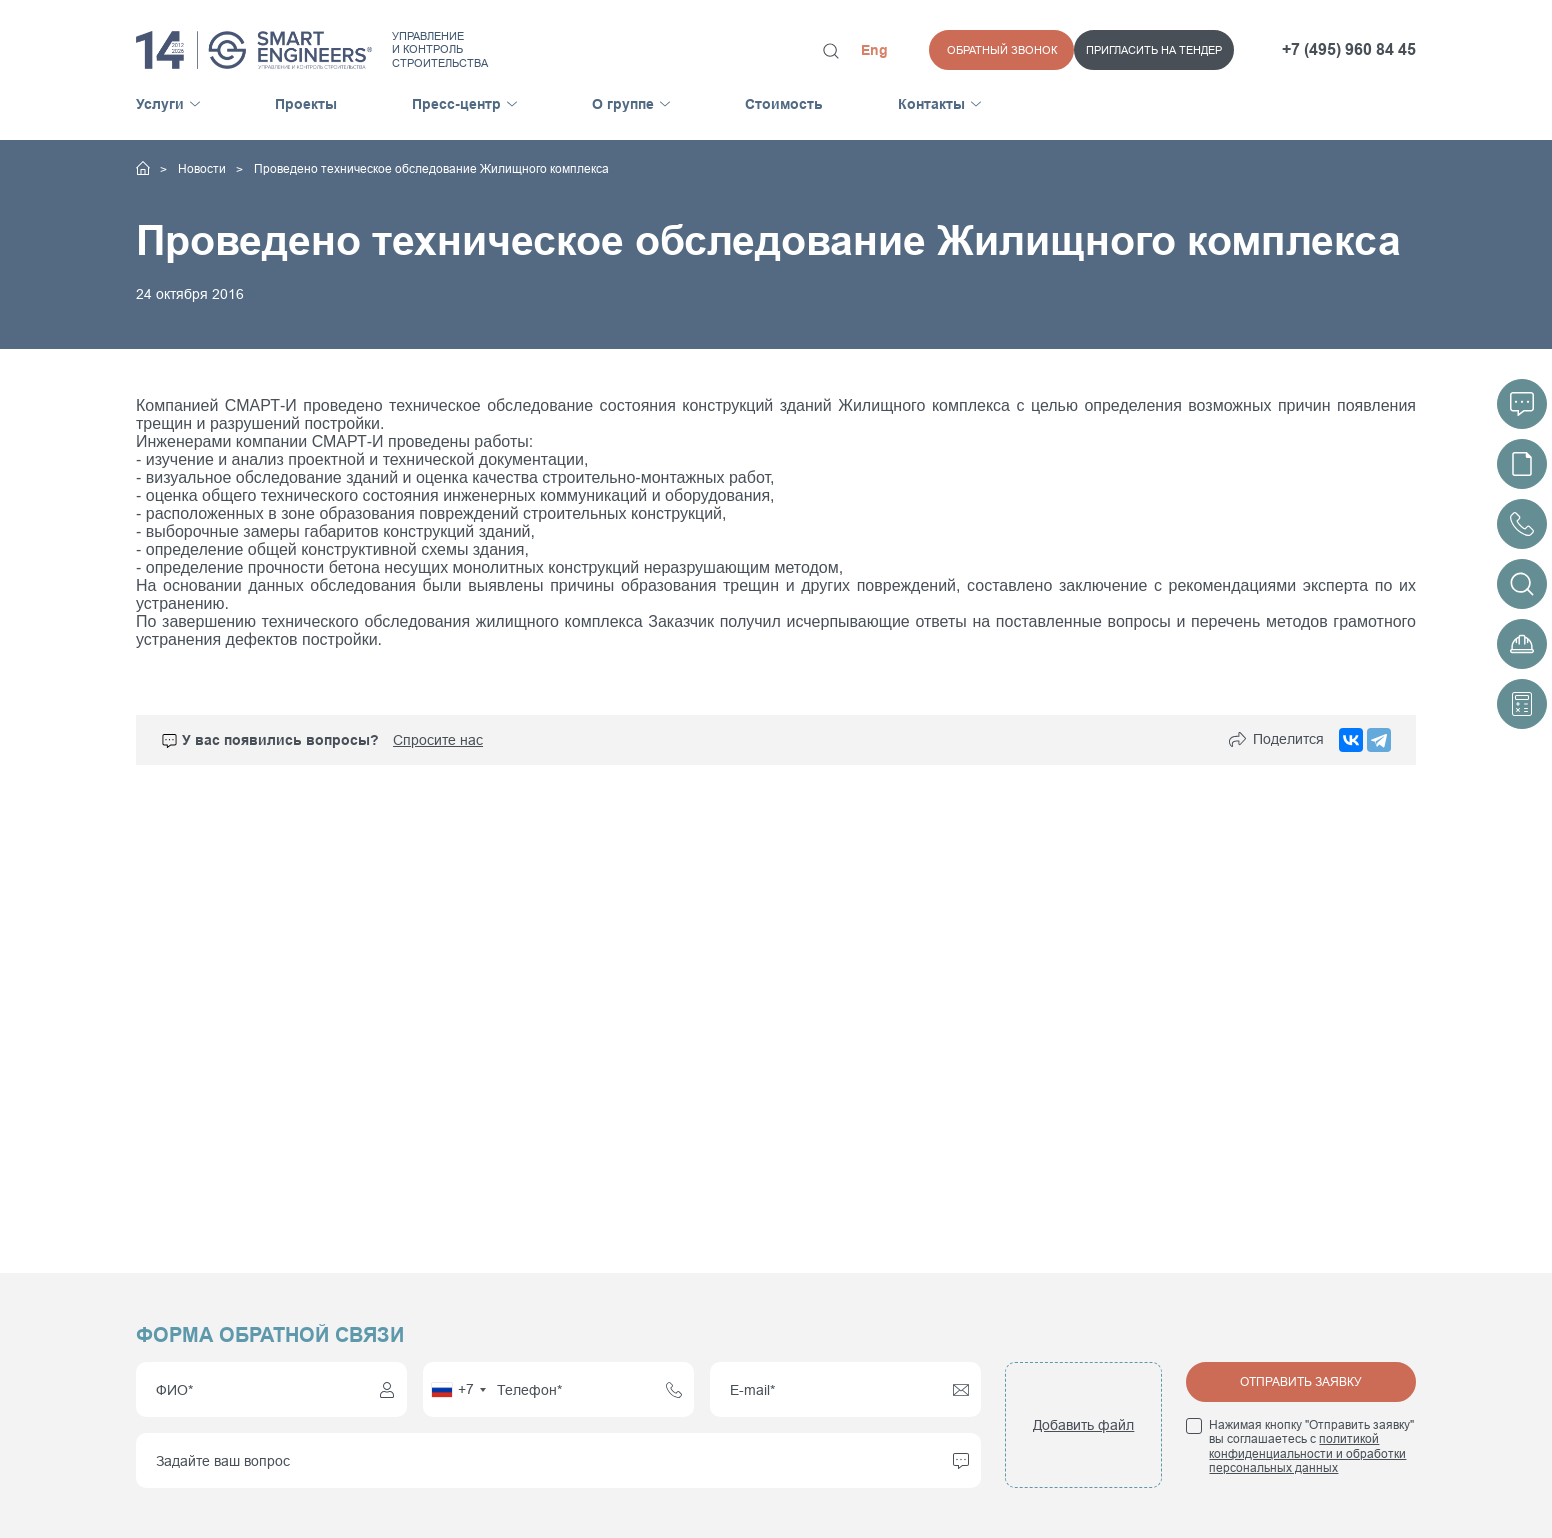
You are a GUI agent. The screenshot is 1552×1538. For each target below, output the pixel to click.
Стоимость (784, 104)
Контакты (931, 104)
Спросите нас (438, 740)
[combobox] (458, 1389)
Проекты (306, 104)
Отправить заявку (1301, 1382)
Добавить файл (1083, 1425)
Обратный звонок (1180, 50)
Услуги (160, 104)
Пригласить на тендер (1009, 50)
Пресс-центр (456, 104)
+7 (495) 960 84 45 (1349, 49)
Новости (203, 169)
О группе (623, 104)
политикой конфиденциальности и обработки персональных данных (1307, 1453)
